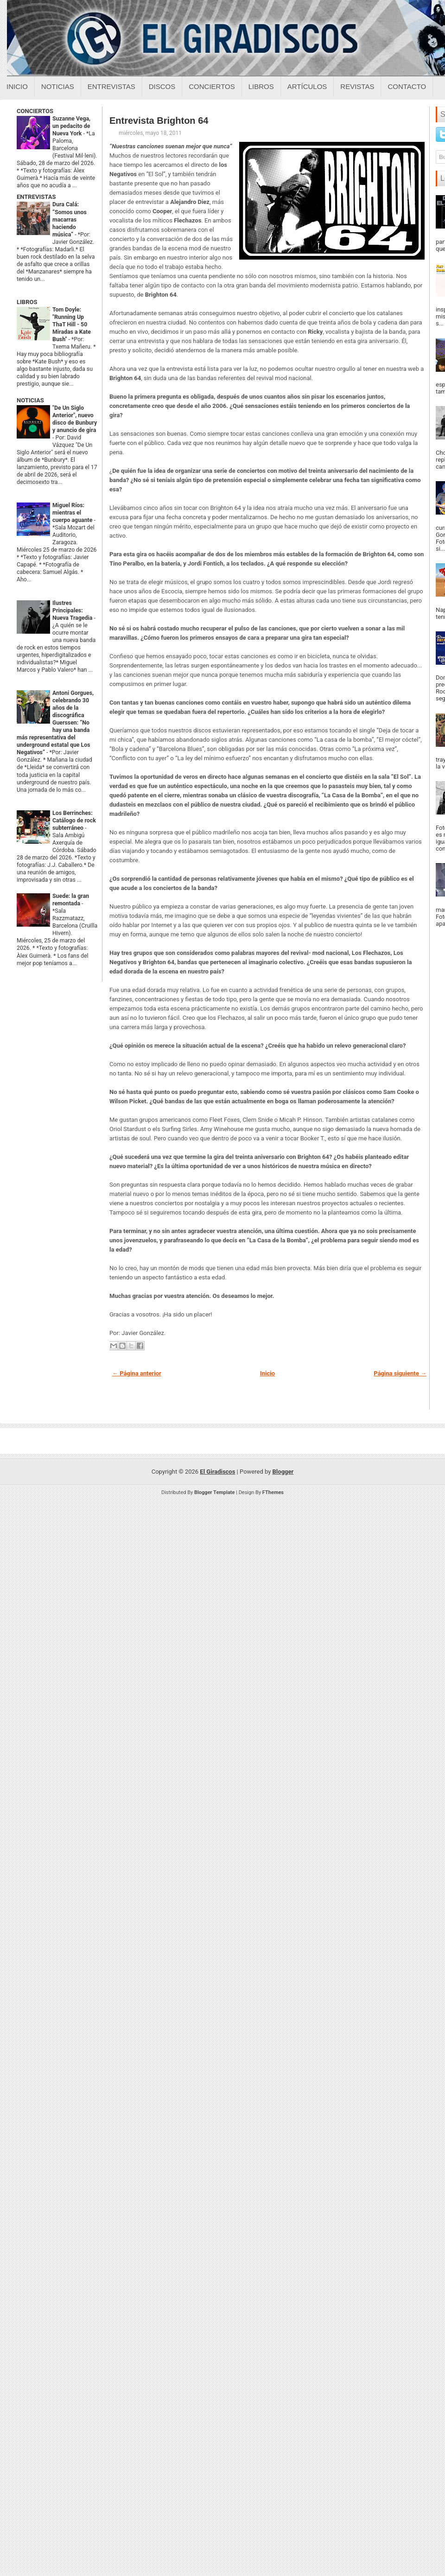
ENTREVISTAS (36, 196)
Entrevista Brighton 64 (158, 120)
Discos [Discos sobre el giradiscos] (162, 86)
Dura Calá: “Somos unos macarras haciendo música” (69, 219)
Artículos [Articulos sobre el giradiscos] (307, 86)
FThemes (273, 1492)
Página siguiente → (400, 1373)
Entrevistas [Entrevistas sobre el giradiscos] (111, 86)
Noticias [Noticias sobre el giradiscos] (57, 86)
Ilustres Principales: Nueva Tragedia (73, 610)
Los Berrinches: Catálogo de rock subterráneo (74, 820)
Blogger (283, 1471)
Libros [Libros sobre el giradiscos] (261, 86)
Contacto (407, 86)
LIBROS (27, 302)
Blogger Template (214, 1492)
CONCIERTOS (35, 111)
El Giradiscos (217, 1471)
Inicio (17, 86)
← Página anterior (136, 1373)
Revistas (357, 86)
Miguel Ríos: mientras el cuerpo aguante (73, 512)
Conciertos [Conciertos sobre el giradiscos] (212, 86)
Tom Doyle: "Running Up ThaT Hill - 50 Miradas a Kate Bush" (71, 324)
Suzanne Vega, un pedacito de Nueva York (71, 126)
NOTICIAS (30, 400)
